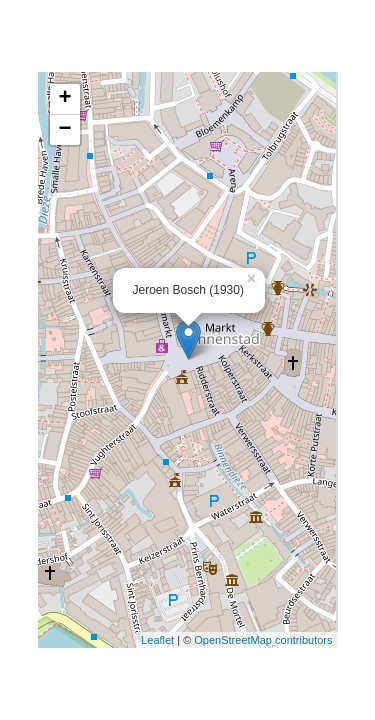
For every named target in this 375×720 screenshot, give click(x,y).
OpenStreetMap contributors (263, 640)
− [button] (64, 130)
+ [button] (64, 99)
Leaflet (157, 640)
